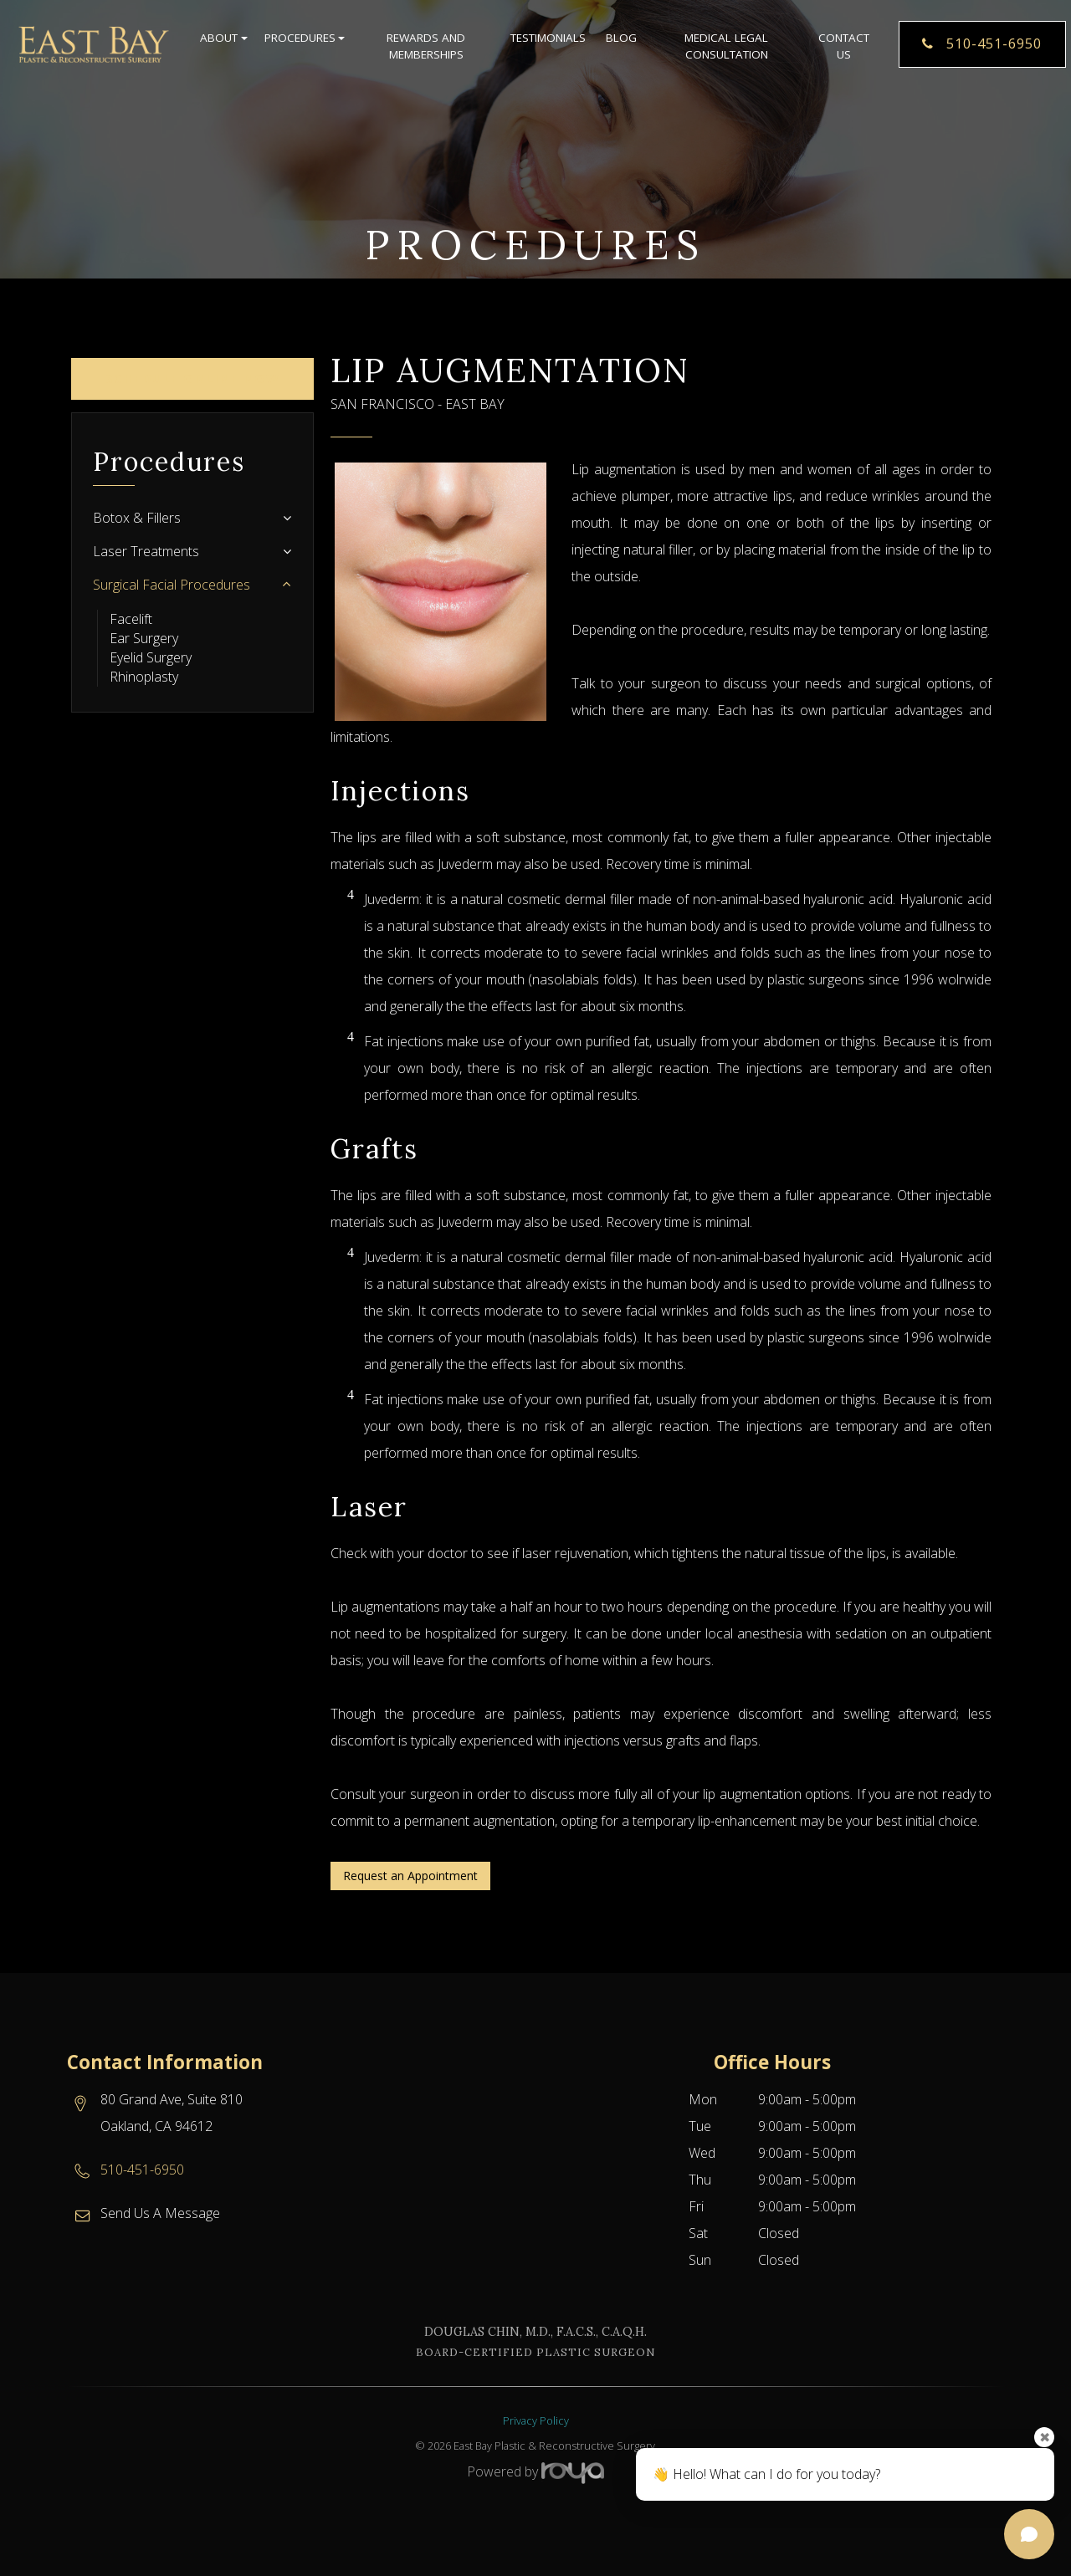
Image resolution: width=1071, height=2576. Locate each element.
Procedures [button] (303, 41)
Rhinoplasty (144, 676)
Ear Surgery (144, 638)
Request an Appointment (410, 1875)
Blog (621, 41)
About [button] (222, 41)
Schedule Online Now (192, 378)
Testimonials (548, 41)
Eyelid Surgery (151, 657)
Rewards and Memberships (426, 49)
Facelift (131, 619)
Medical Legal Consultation (726, 49)
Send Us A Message (160, 2213)
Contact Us (843, 49)
